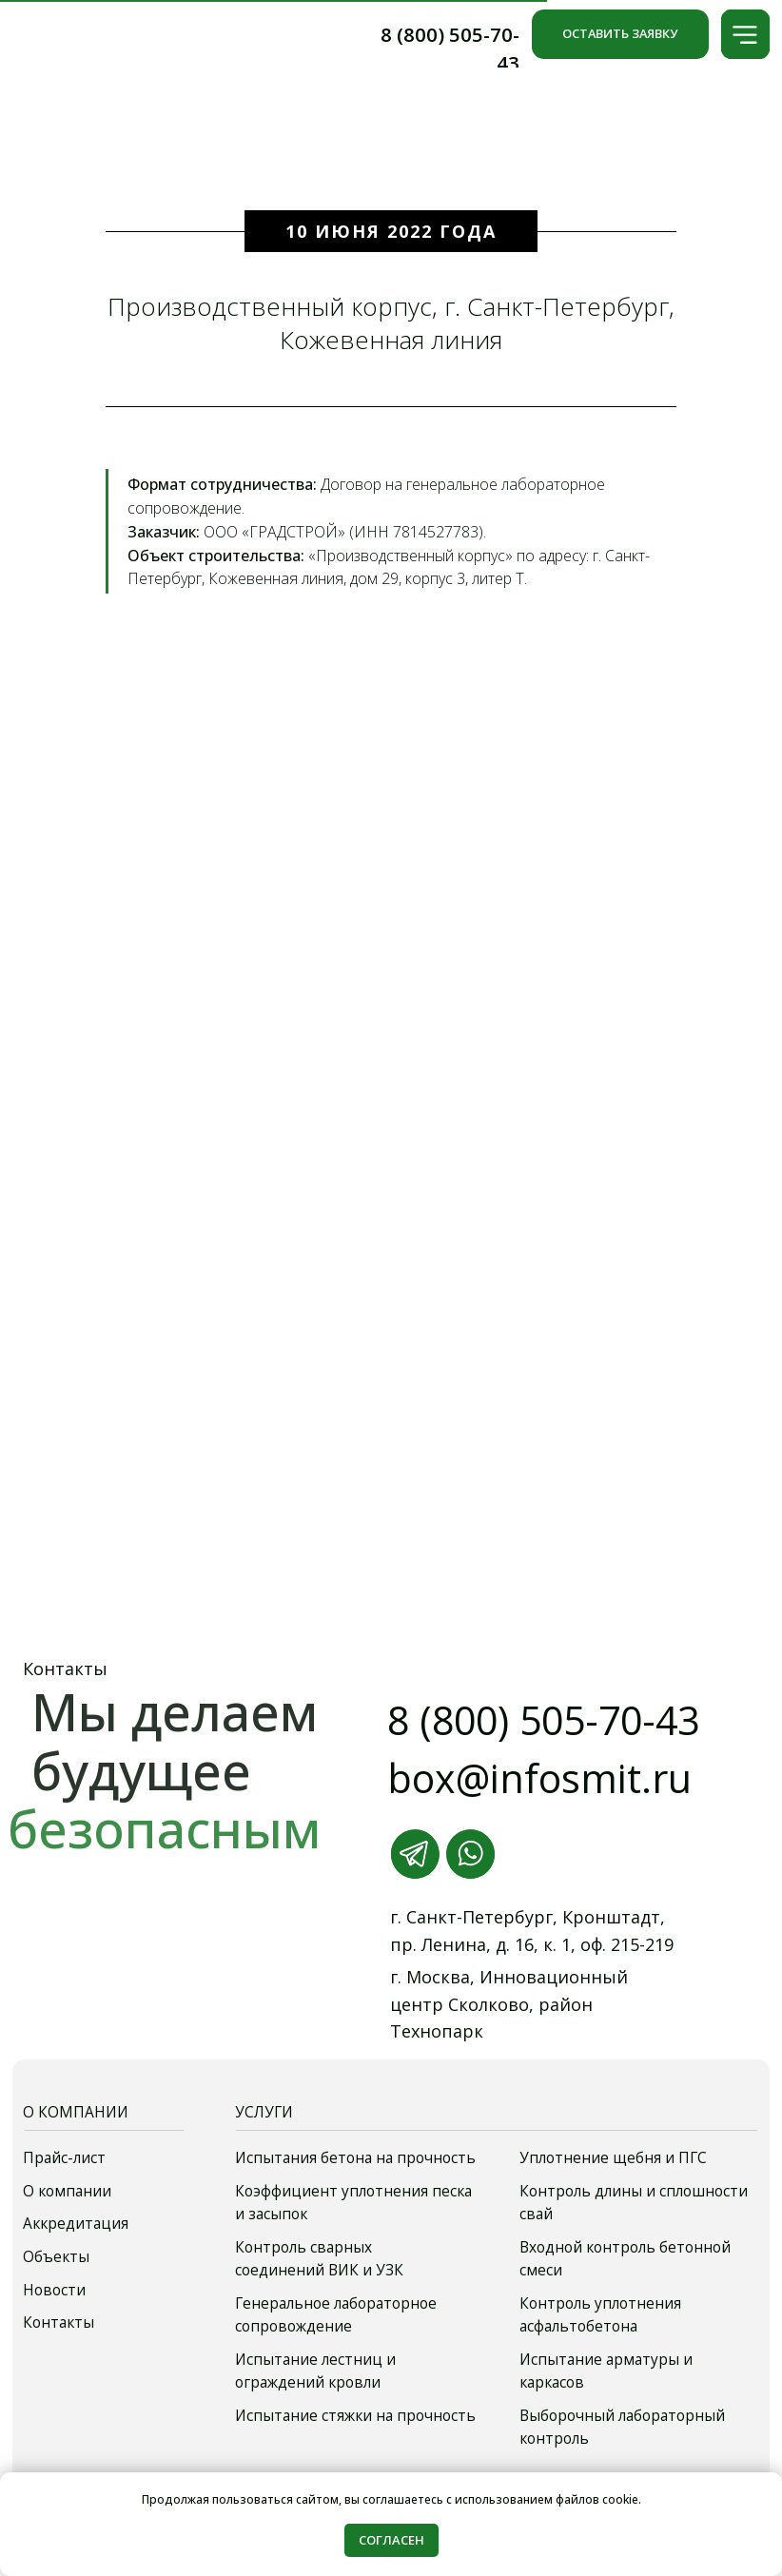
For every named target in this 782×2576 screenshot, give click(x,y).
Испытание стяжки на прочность (355, 2416)
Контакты (58, 2322)
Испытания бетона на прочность (355, 2158)
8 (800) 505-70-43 (543, 1720)
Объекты (56, 2257)
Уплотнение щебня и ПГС (613, 2158)
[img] (111, 35)
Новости (54, 2290)
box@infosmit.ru (539, 1778)
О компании (67, 2191)
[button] (745, 34)
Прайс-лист (64, 2158)
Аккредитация (75, 2224)
